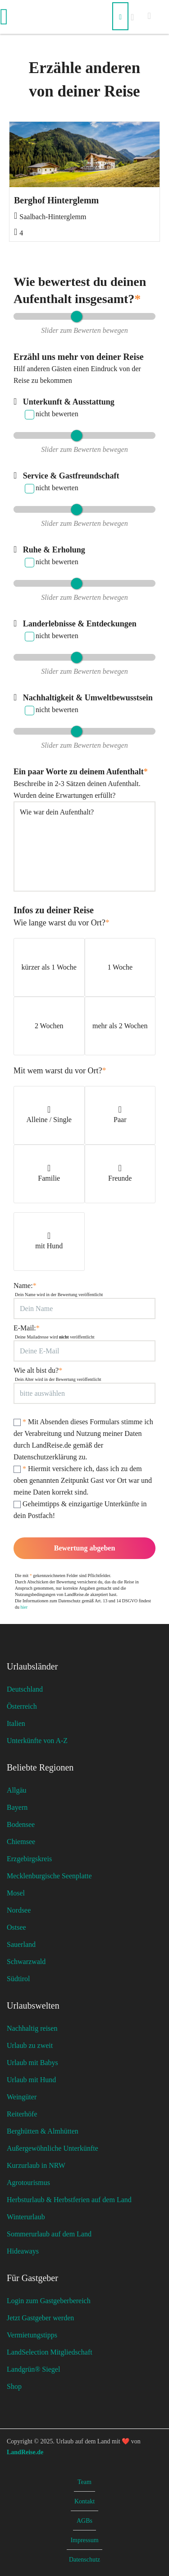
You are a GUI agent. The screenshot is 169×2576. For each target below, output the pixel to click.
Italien (16, 1723)
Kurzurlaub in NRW (36, 2165)
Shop (14, 2386)
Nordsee (19, 1910)
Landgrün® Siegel (33, 2369)
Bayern (17, 1807)
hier (24, 1607)
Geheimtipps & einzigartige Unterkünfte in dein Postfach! (80, 1509)
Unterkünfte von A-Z (37, 1740)
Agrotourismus (28, 2182)
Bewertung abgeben (84, 1548)
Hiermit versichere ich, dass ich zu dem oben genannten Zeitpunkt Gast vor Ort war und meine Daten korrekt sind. (83, 1480)
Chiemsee (21, 1841)
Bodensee (21, 1824)
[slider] (76, 316)
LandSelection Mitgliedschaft (49, 2352)
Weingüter (22, 2097)
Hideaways (23, 2251)
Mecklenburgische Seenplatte (49, 1876)
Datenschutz (84, 2559)
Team (84, 2482)
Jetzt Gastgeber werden (40, 2318)
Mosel (16, 1893)
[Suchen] (120, 16)
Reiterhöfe (22, 2114)
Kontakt (84, 2501)
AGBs (84, 2520)
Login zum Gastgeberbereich (49, 2301)
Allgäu (17, 1790)
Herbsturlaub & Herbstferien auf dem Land (69, 2199)
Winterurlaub (26, 2217)
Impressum (84, 2540)
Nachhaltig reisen (32, 2028)
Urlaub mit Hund (31, 2080)
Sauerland (21, 1944)
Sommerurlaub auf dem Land (49, 2234)
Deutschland (25, 1689)
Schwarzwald (26, 1961)
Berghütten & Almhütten (42, 2131)
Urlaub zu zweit (30, 2045)
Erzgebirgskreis (29, 1859)
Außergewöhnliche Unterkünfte (52, 2148)
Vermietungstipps (32, 2335)
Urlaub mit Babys (32, 2062)
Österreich (22, 1706)
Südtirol (18, 1979)
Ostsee (16, 1927)
